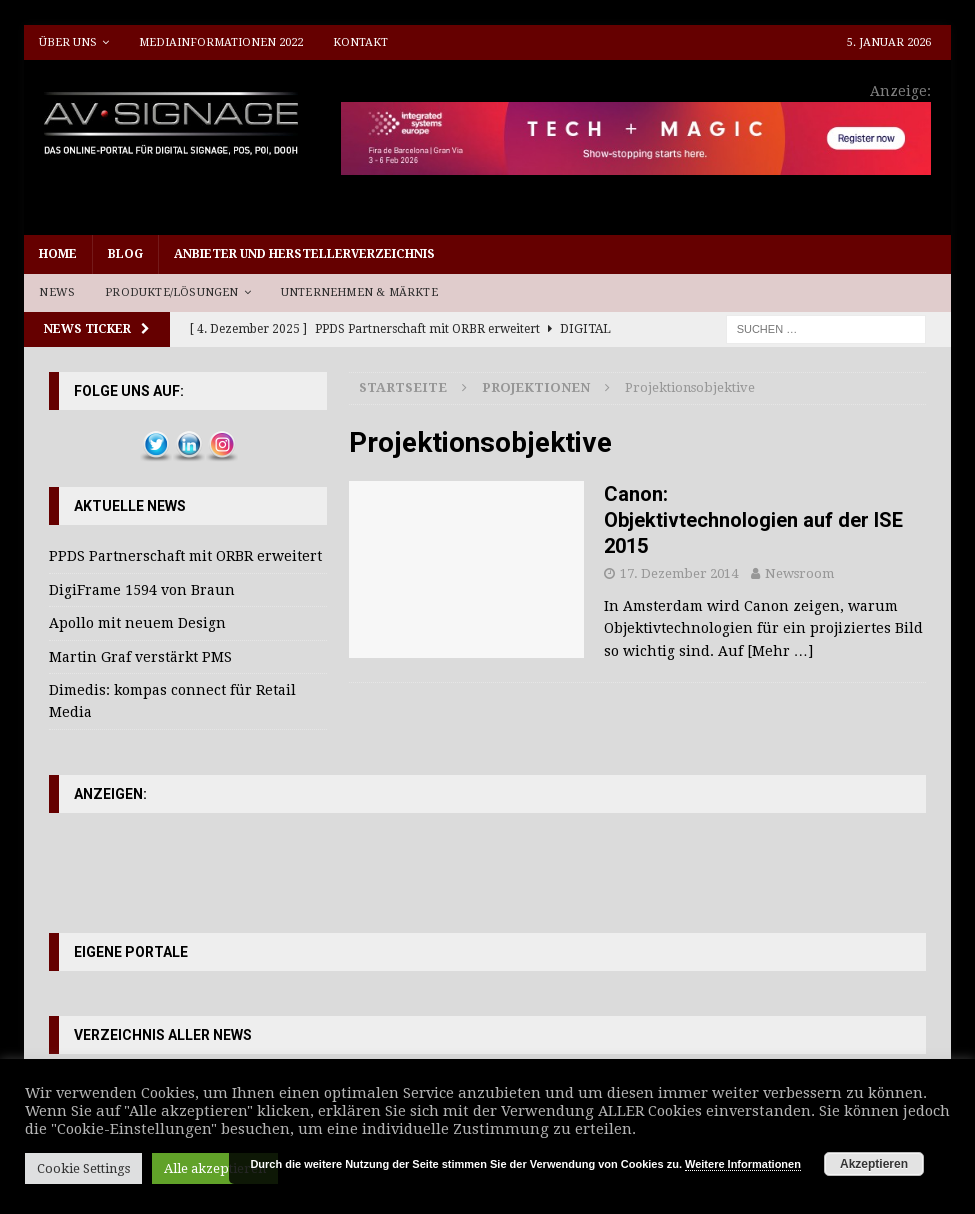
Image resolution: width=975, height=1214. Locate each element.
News (57, 292)
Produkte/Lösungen (171, 292)
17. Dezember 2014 (679, 573)
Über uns (68, 42)
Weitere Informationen (743, 1164)
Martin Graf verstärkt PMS (140, 657)
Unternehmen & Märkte (359, 292)
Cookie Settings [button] (83, 1168)
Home (58, 254)
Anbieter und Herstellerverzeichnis (304, 254)
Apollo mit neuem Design (137, 623)
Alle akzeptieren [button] (215, 1168)
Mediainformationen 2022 (221, 42)
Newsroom (799, 573)
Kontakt (360, 42)
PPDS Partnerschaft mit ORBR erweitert (185, 556)
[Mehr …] (780, 651)
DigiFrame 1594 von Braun (142, 590)
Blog (125, 254)
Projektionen (536, 387)
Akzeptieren (874, 1164)
